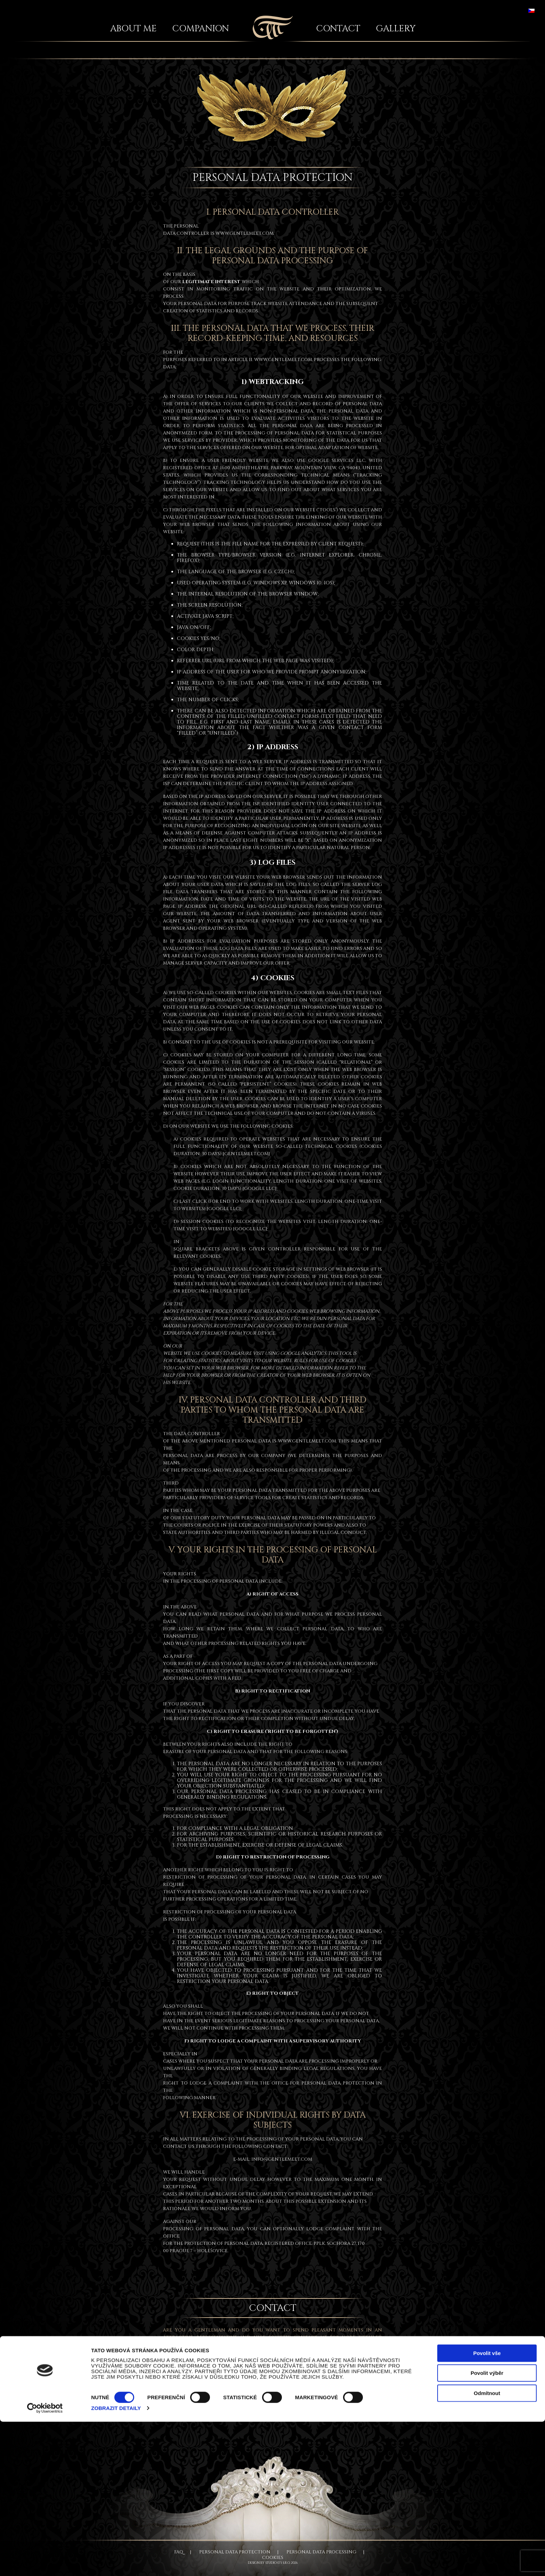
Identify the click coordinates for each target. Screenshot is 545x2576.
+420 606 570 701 (330, 2395)
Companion (200, 29)
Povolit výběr (487, 2527)
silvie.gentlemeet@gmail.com (223, 2395)
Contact (338, 29)
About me (133, 29)
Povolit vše (487, 2507)
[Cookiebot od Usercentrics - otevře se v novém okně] (45, 2562)
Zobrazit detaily (116, 2562)
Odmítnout (487, 2547)
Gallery (396, 29)
